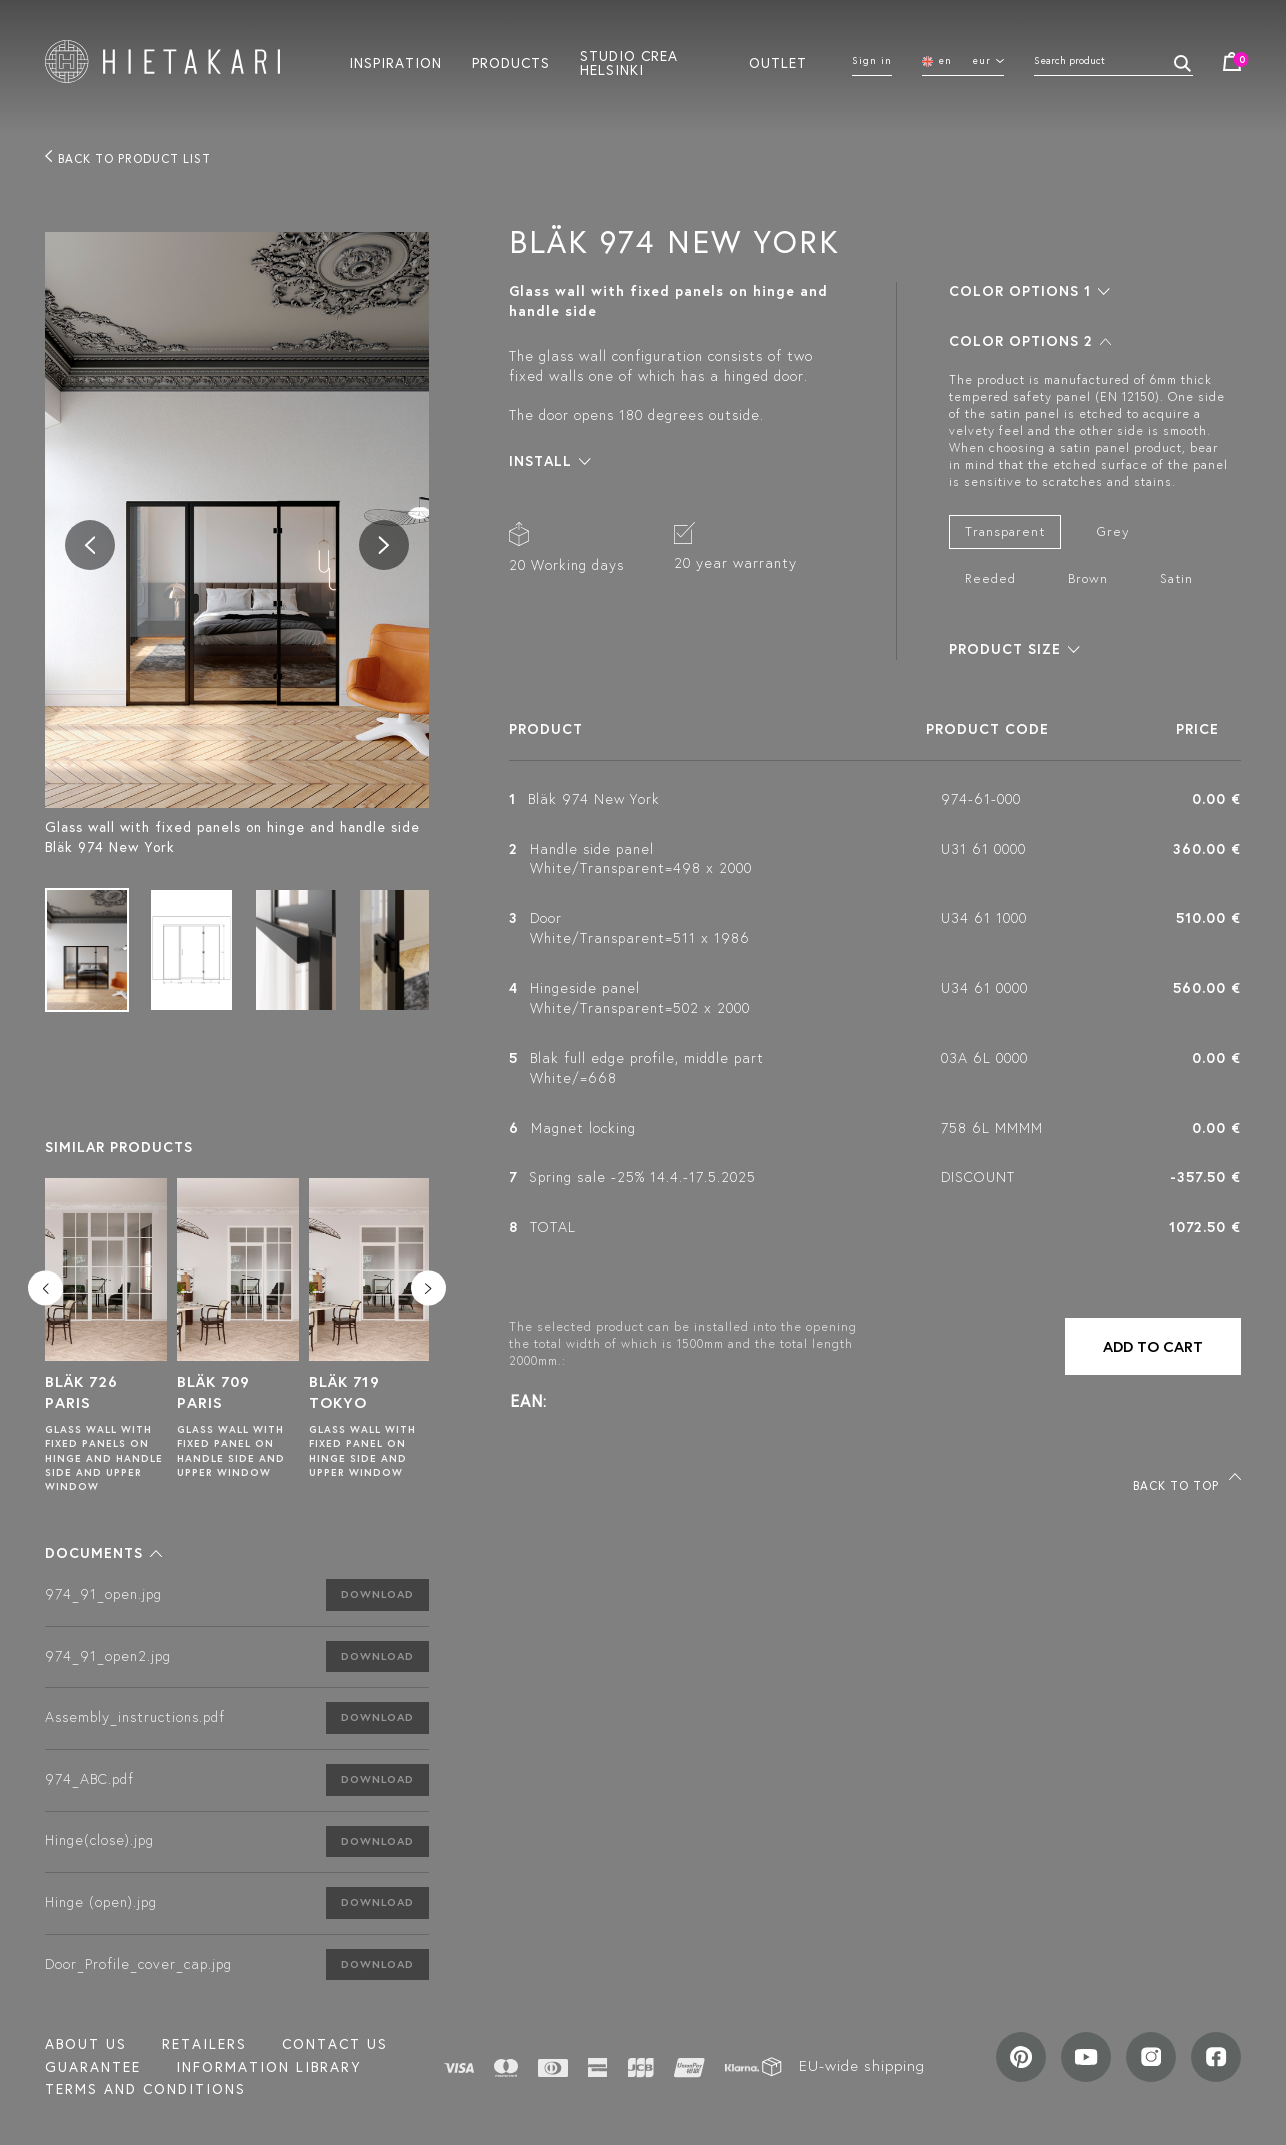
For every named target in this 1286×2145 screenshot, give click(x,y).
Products (511, 62)
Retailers (204, 2044)
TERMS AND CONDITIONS (145, 2089)
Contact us (335, 2044)
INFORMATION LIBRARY (268, 2067)
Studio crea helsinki (629, 62)
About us (86, 2044)
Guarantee (93, 2067)
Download (377, 1594)
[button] (103, 1553)
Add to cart (1153, 1346)
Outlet (778, 62)
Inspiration (395, 62)
